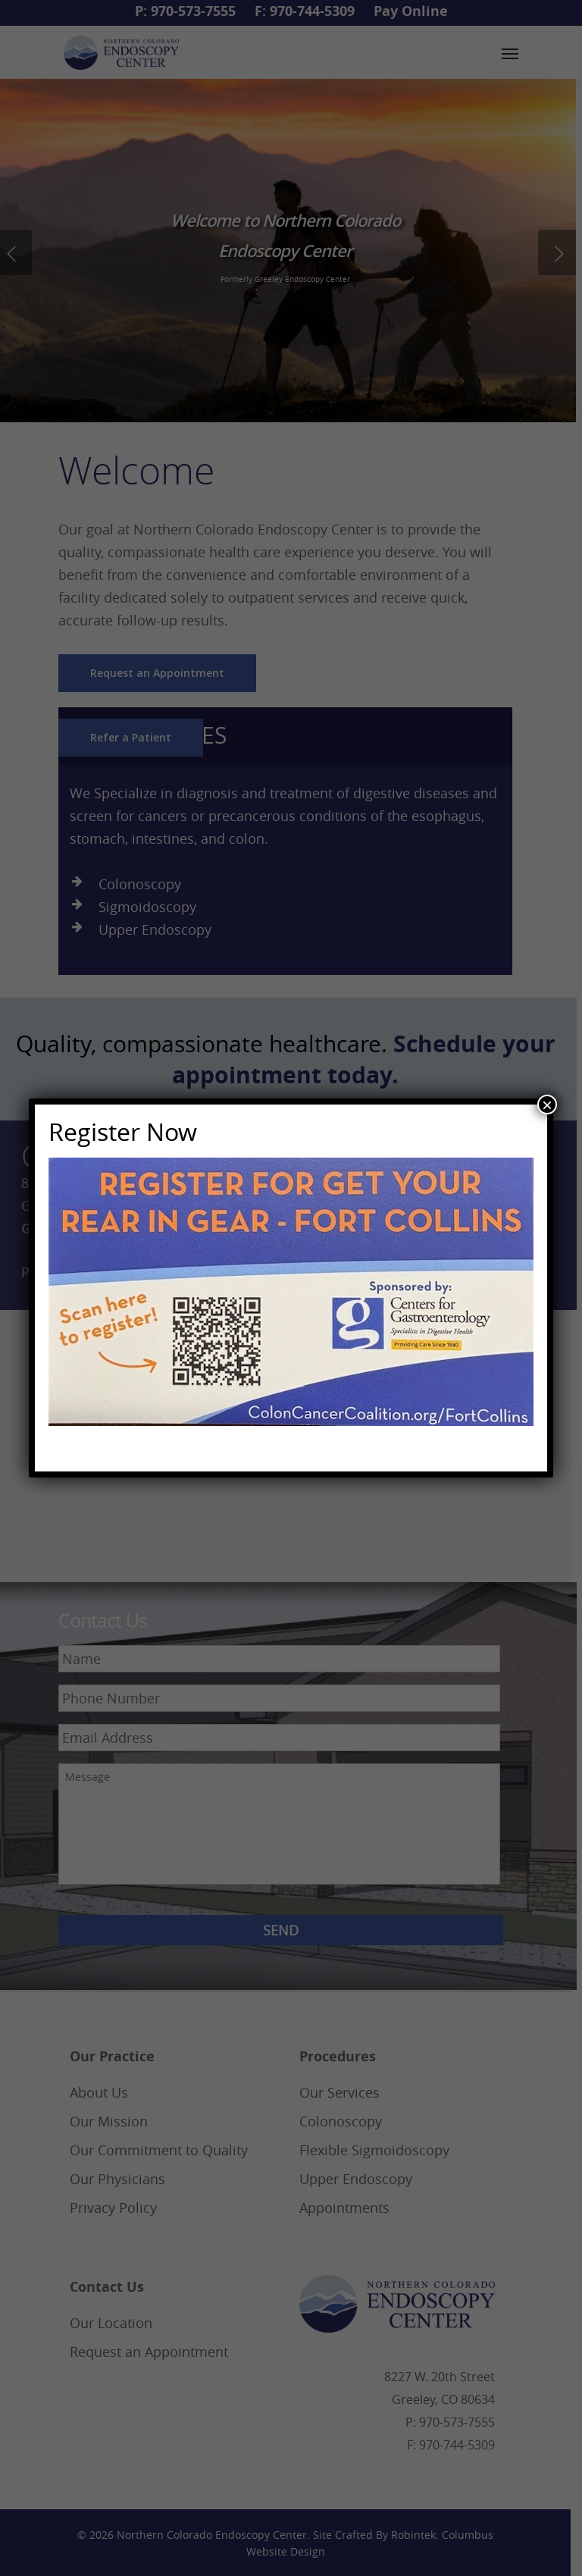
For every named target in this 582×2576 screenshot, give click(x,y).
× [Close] (547, 1104)
